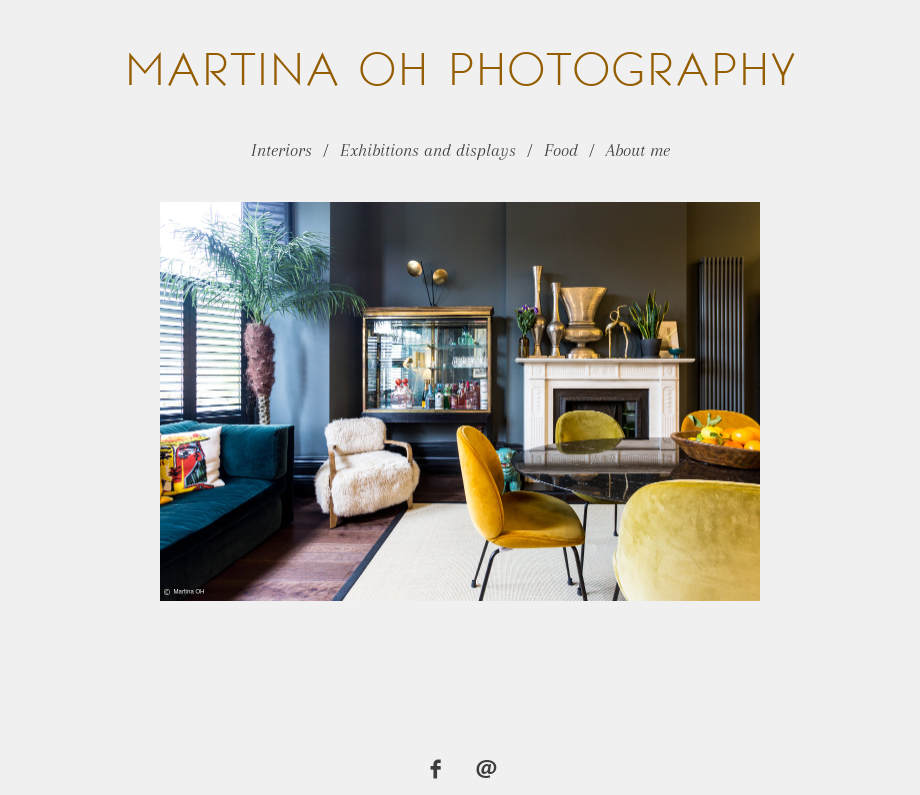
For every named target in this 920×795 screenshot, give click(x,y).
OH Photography (460, 69)
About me (638, 150)
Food (561, 150)
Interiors (281, 150)
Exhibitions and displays (428, 150)
